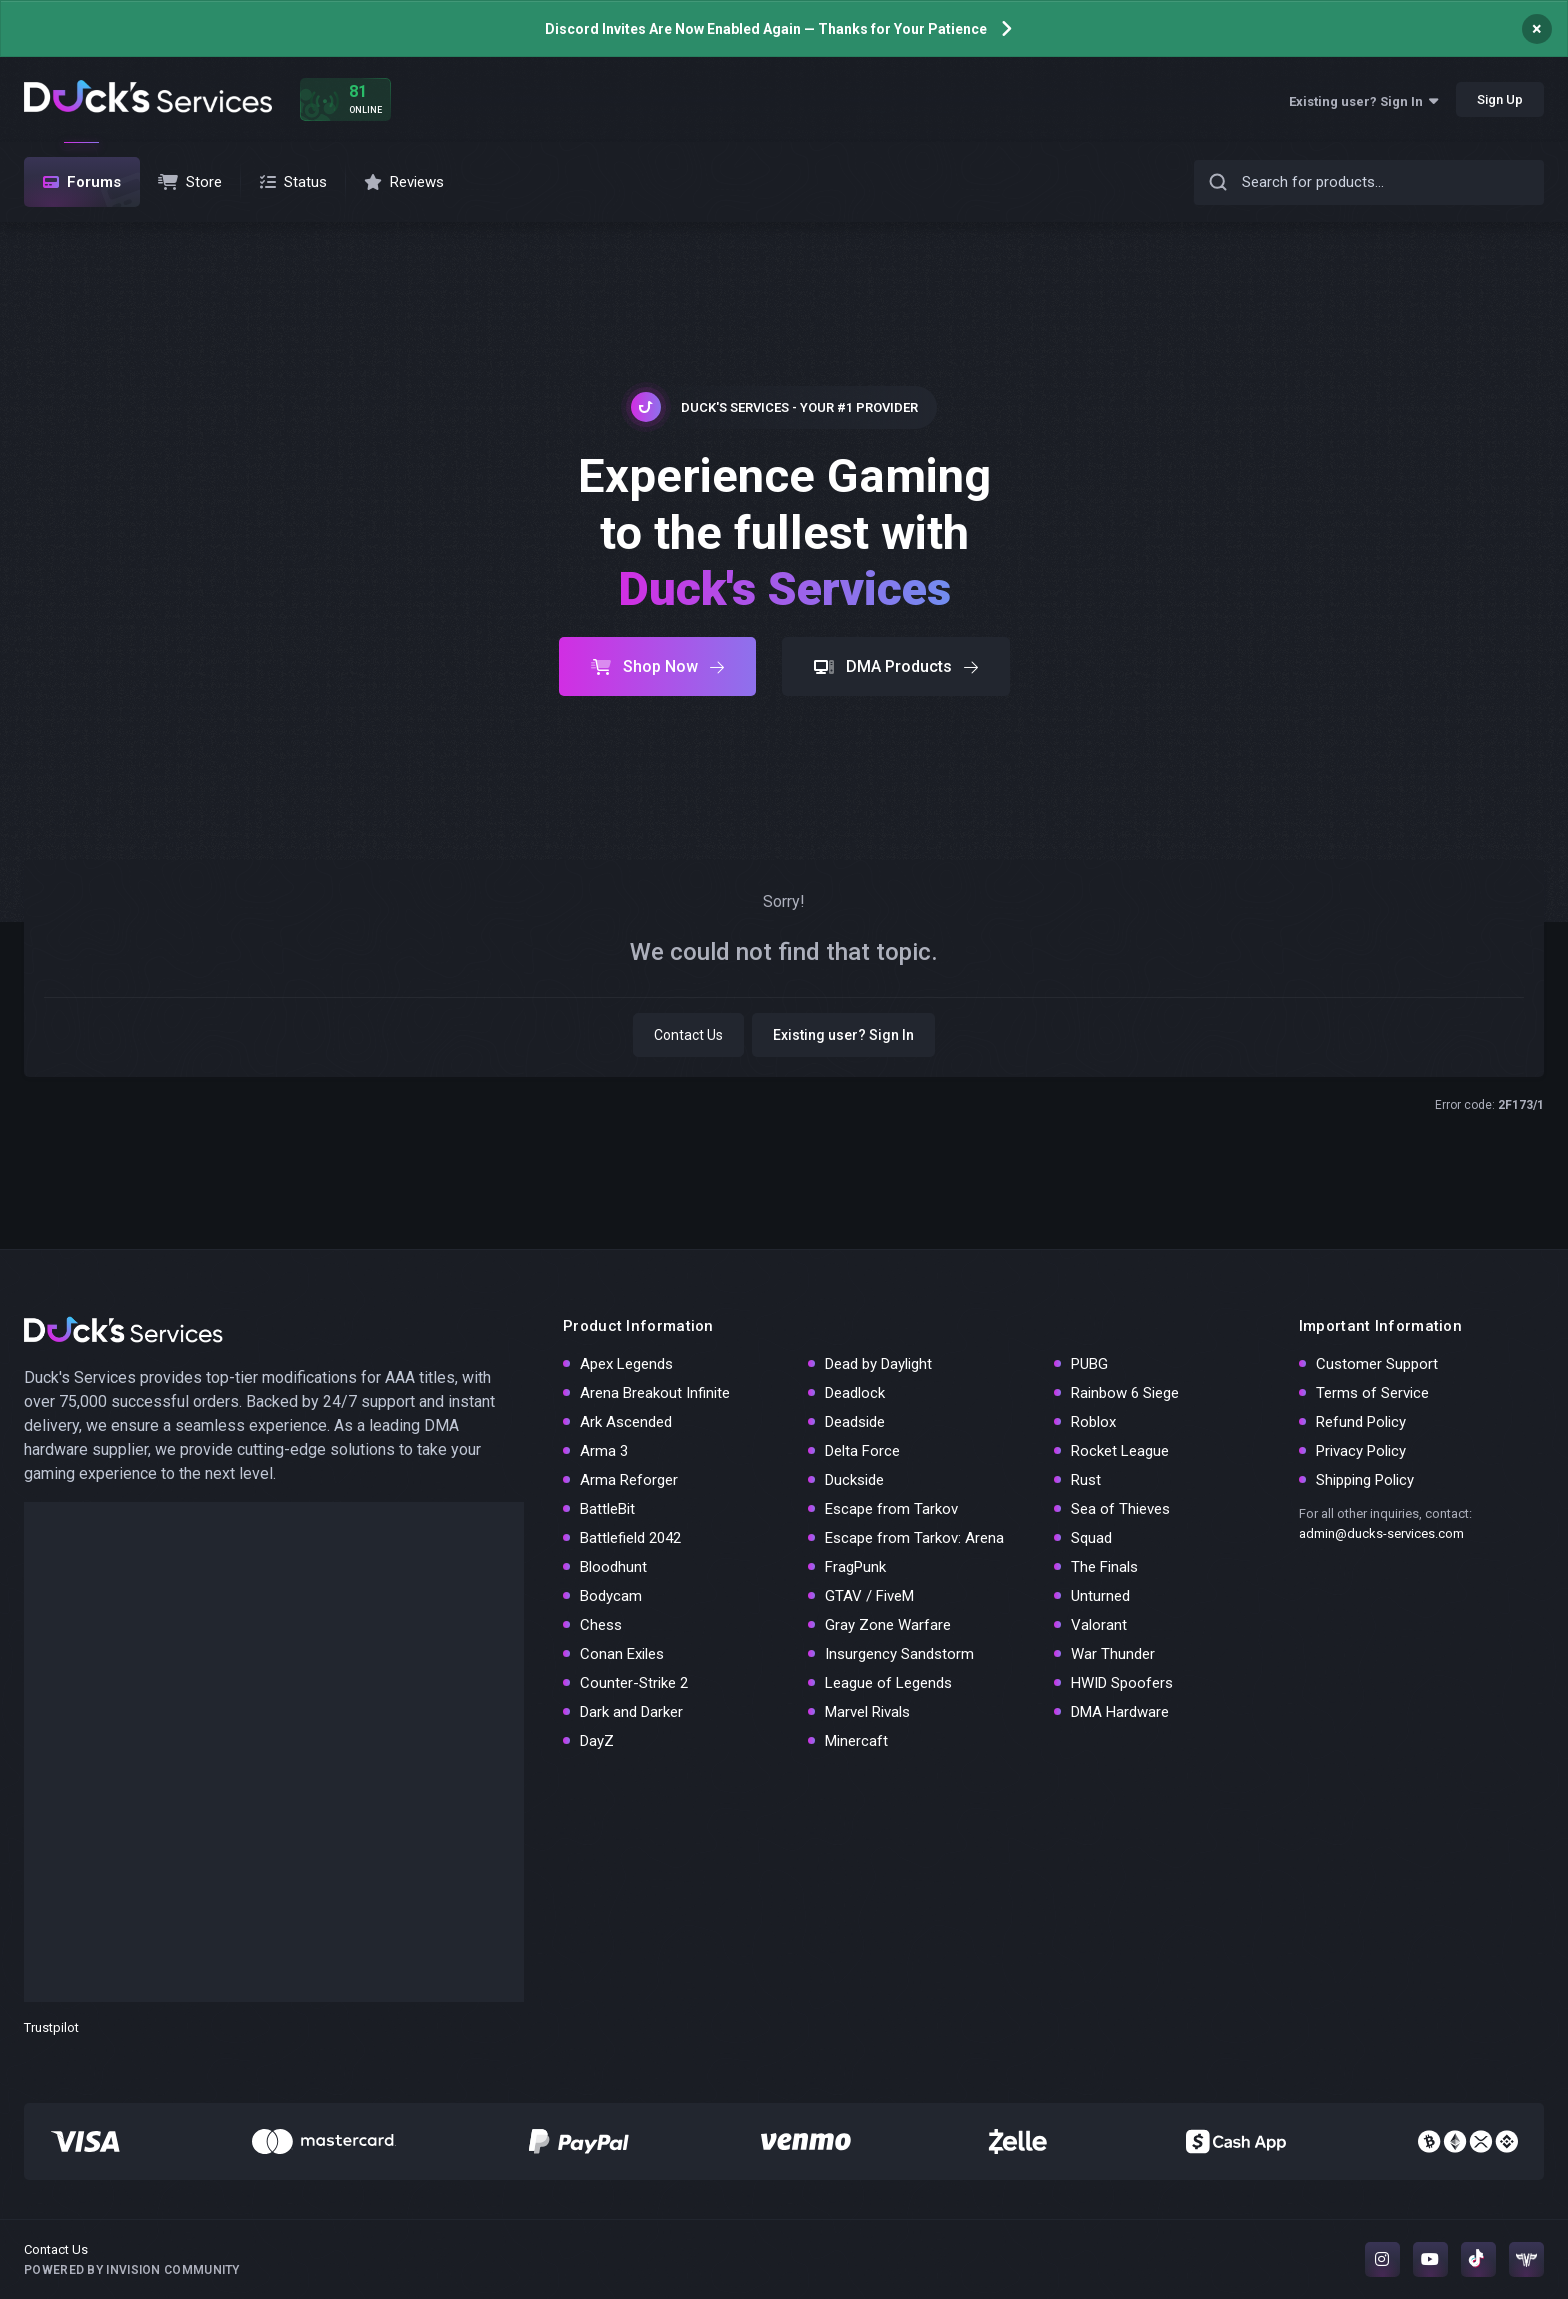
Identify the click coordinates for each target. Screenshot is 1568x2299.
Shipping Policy (1365, 1480)
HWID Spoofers (1122, 1683)
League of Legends (888, 1683)
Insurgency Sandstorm (899, 1654)
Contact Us (688, 1035)
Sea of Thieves (1120, 1509)
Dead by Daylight (878, 1364)
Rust (1086, 1480)
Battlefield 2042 (630, 1538)
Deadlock (855, 1393)
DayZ (597, 1741)
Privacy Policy (1361, 1451)
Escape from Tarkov (891, 1509)
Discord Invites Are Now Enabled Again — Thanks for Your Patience (766, 29)
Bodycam (611, 1596)
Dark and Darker (631, 1712)
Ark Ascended (626, 1422)
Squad (1091, 1538)
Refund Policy (1361, 1422)
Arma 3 (604, 1451)
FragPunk (855, 1567)
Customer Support (1377, 1364)
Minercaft (856, 1741)
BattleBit (607, 1509)
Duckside (854, 1480)
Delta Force (862, 1451)
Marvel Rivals (867, 1712)
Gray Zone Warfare (888, 1625)
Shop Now (657, 666)
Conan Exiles (622, 1654)
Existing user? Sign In (1363, 101)
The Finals (1104, 1567)
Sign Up (1500, 99)
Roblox (1093, 1422)
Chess (601, 1625)
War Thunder (1113, 1654)
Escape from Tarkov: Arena (914, 1538)
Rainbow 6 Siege (1125, 1393)
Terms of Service (1372, 1393)
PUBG (1089, 1364)
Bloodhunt (613, 1567)
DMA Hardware (1120, 1712)
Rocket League (1120, 1451)
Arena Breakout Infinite (655, 1393)
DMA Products (896, 666)
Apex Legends (626, 1364)
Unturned (1100, 1596)
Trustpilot (51, 2027)
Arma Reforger (629, 1480)
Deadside (855, 1422)
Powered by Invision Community (132, 2270)
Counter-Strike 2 (634, 1683)
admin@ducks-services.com (1381, 1533)
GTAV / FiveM (869, 1596)
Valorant (1099, 1625)
